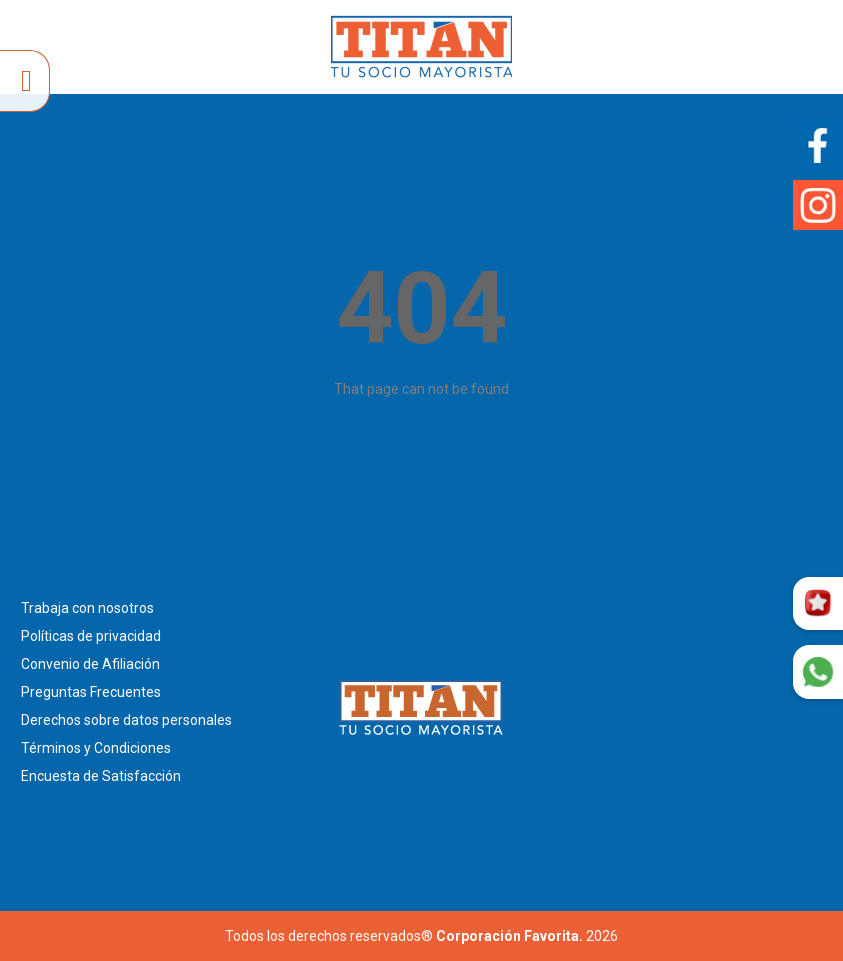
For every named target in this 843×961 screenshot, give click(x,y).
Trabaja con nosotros (87, 608)
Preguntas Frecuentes (91, 692)
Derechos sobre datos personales (126, 720)
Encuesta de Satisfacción (101, 776)
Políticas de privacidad (91, 636)
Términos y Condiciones (96, 748)
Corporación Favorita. (509, 936)
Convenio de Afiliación (90, 664)
